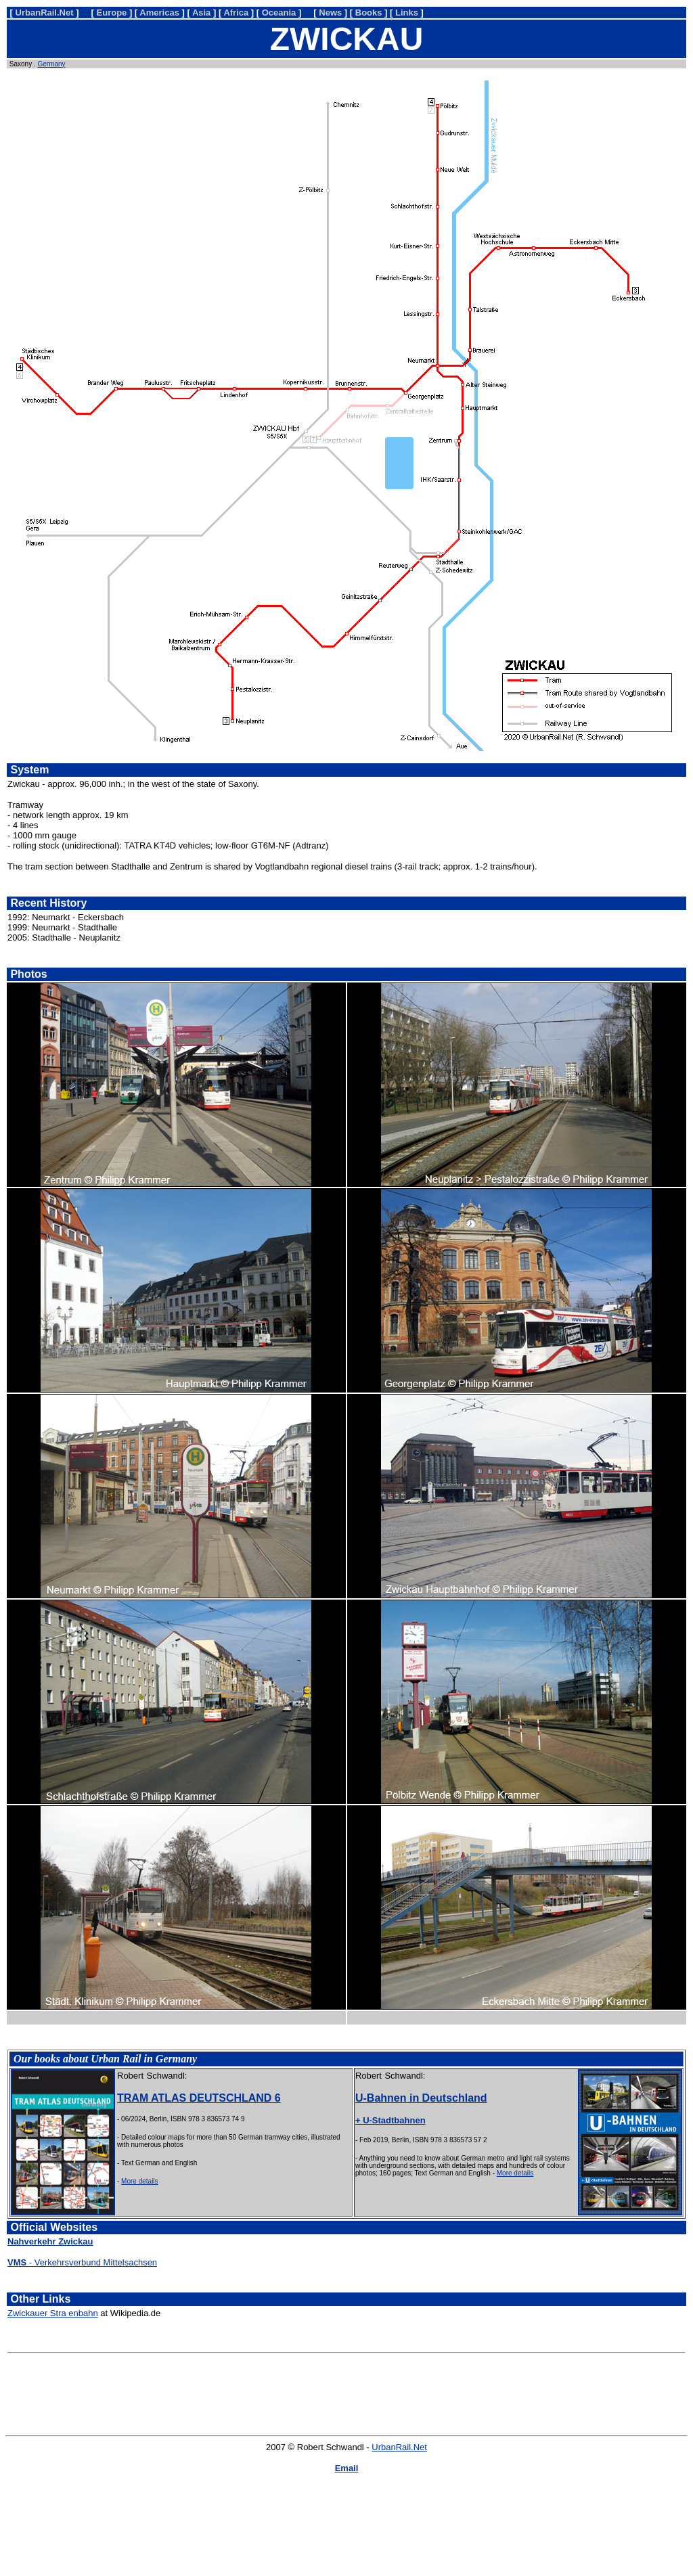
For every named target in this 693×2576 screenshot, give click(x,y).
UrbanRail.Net (399, 2447)
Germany (51, 64)
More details (139, 2181)
